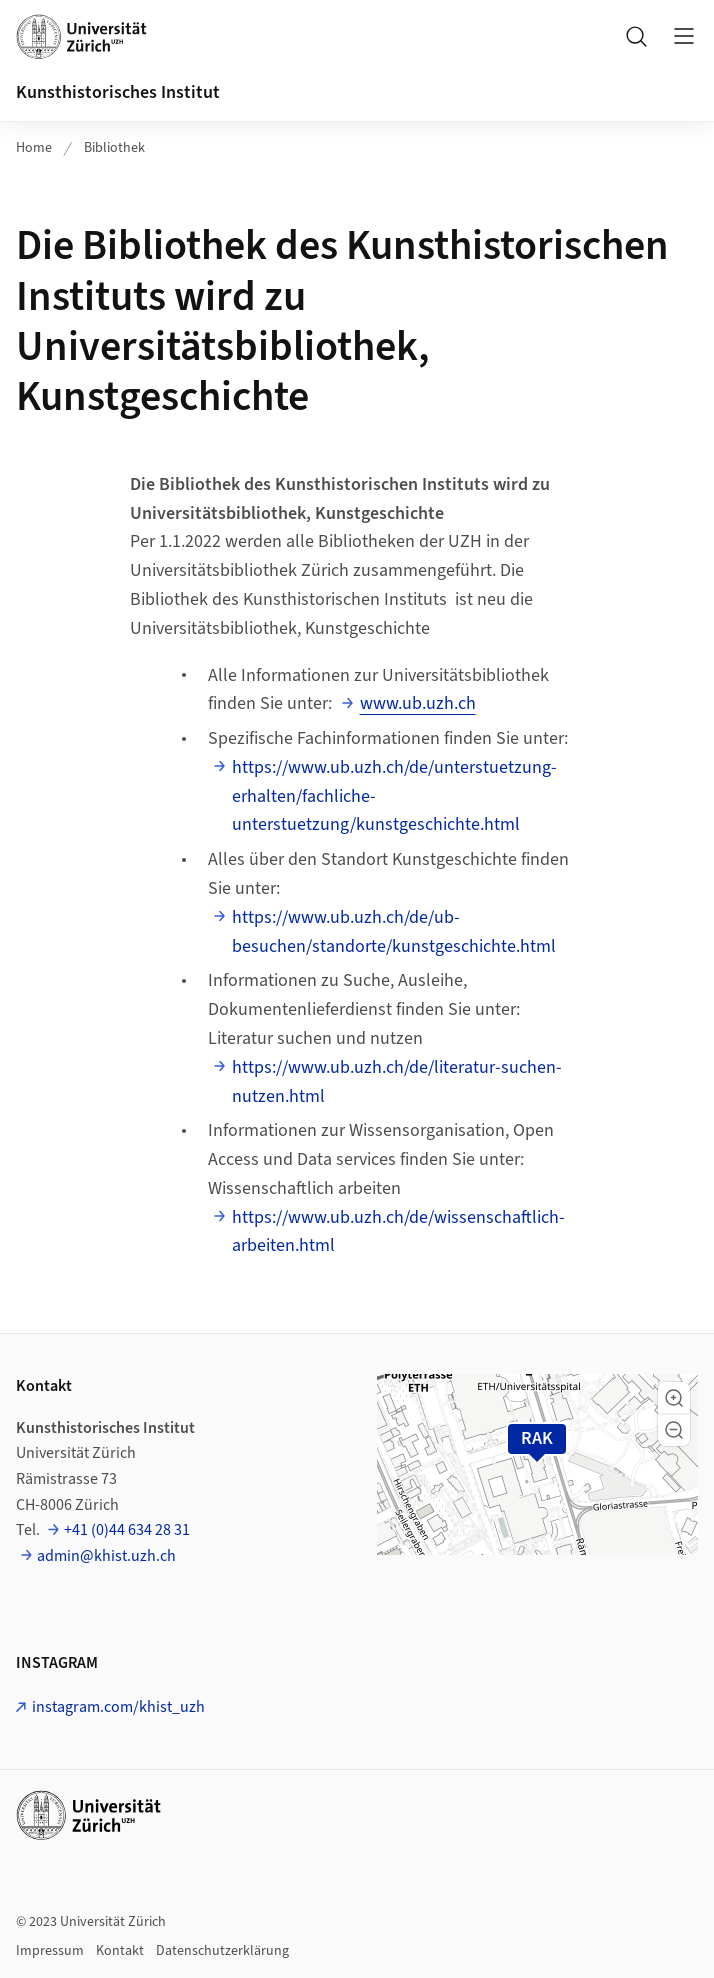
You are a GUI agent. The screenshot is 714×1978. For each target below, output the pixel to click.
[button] (674, 1398)
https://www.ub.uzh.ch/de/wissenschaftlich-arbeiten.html (398, 1232)
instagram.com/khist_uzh (118, 1707)
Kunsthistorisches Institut (118, 92)
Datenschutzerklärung (222, 1951)
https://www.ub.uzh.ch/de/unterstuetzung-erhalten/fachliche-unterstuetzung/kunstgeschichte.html (394, 796)
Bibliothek (114, 148)
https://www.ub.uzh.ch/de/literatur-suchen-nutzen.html (397, 1082)
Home (34, 148)
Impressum (50, 1951)
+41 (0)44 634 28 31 (127, 1530)
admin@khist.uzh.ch (106, 1556)
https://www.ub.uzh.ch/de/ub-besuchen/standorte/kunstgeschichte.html (394, 932)
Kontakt (120, 1951)
